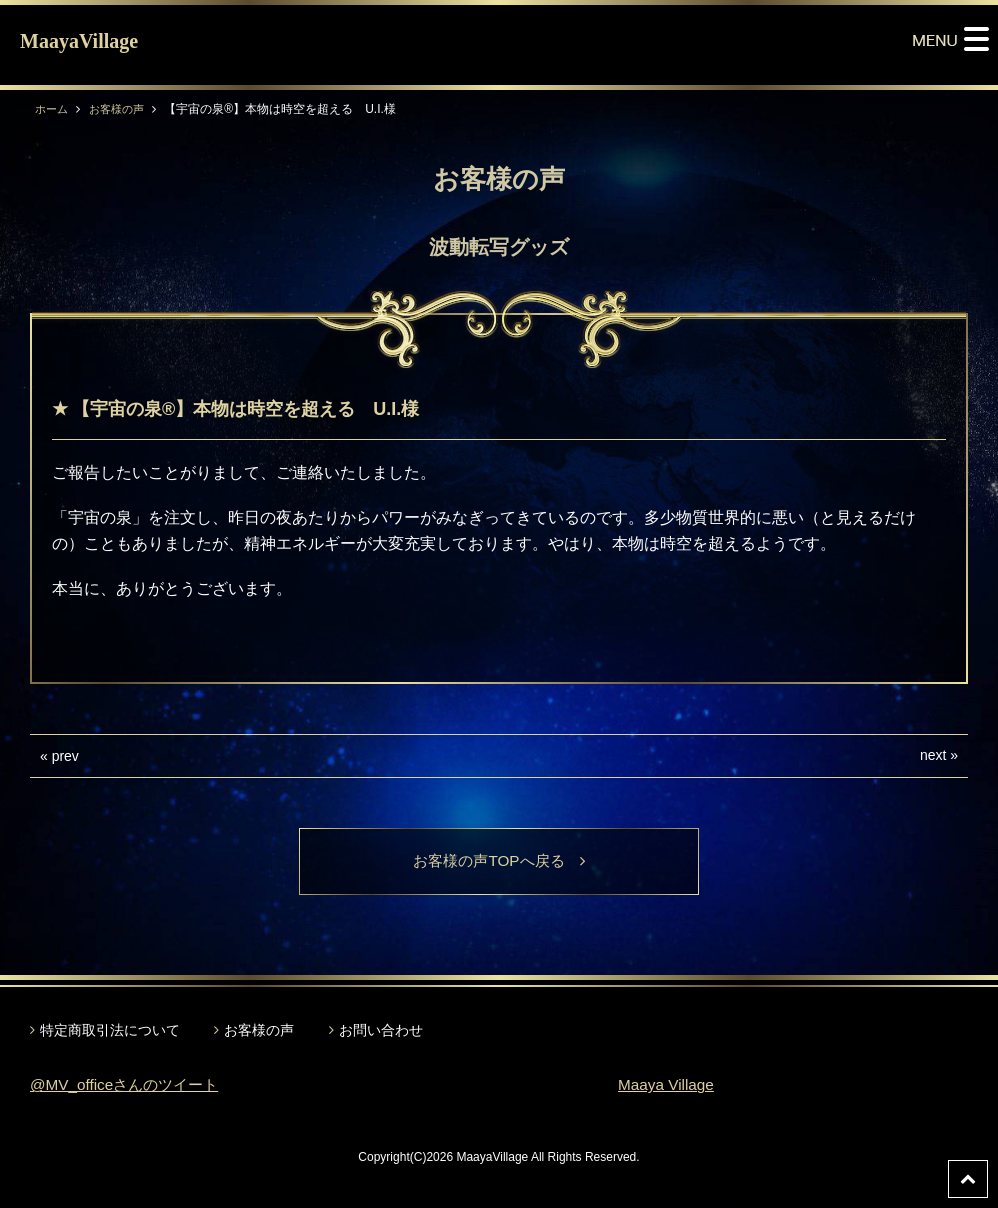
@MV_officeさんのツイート (129, 1086)
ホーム (53, 109)
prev (65, 756)
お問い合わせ (381, 1031)
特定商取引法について (110, 1031)
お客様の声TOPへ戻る (499, 861)
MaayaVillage (79, 41)
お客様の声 (122, 109)
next (933, 755)
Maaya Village (668, 1086)
